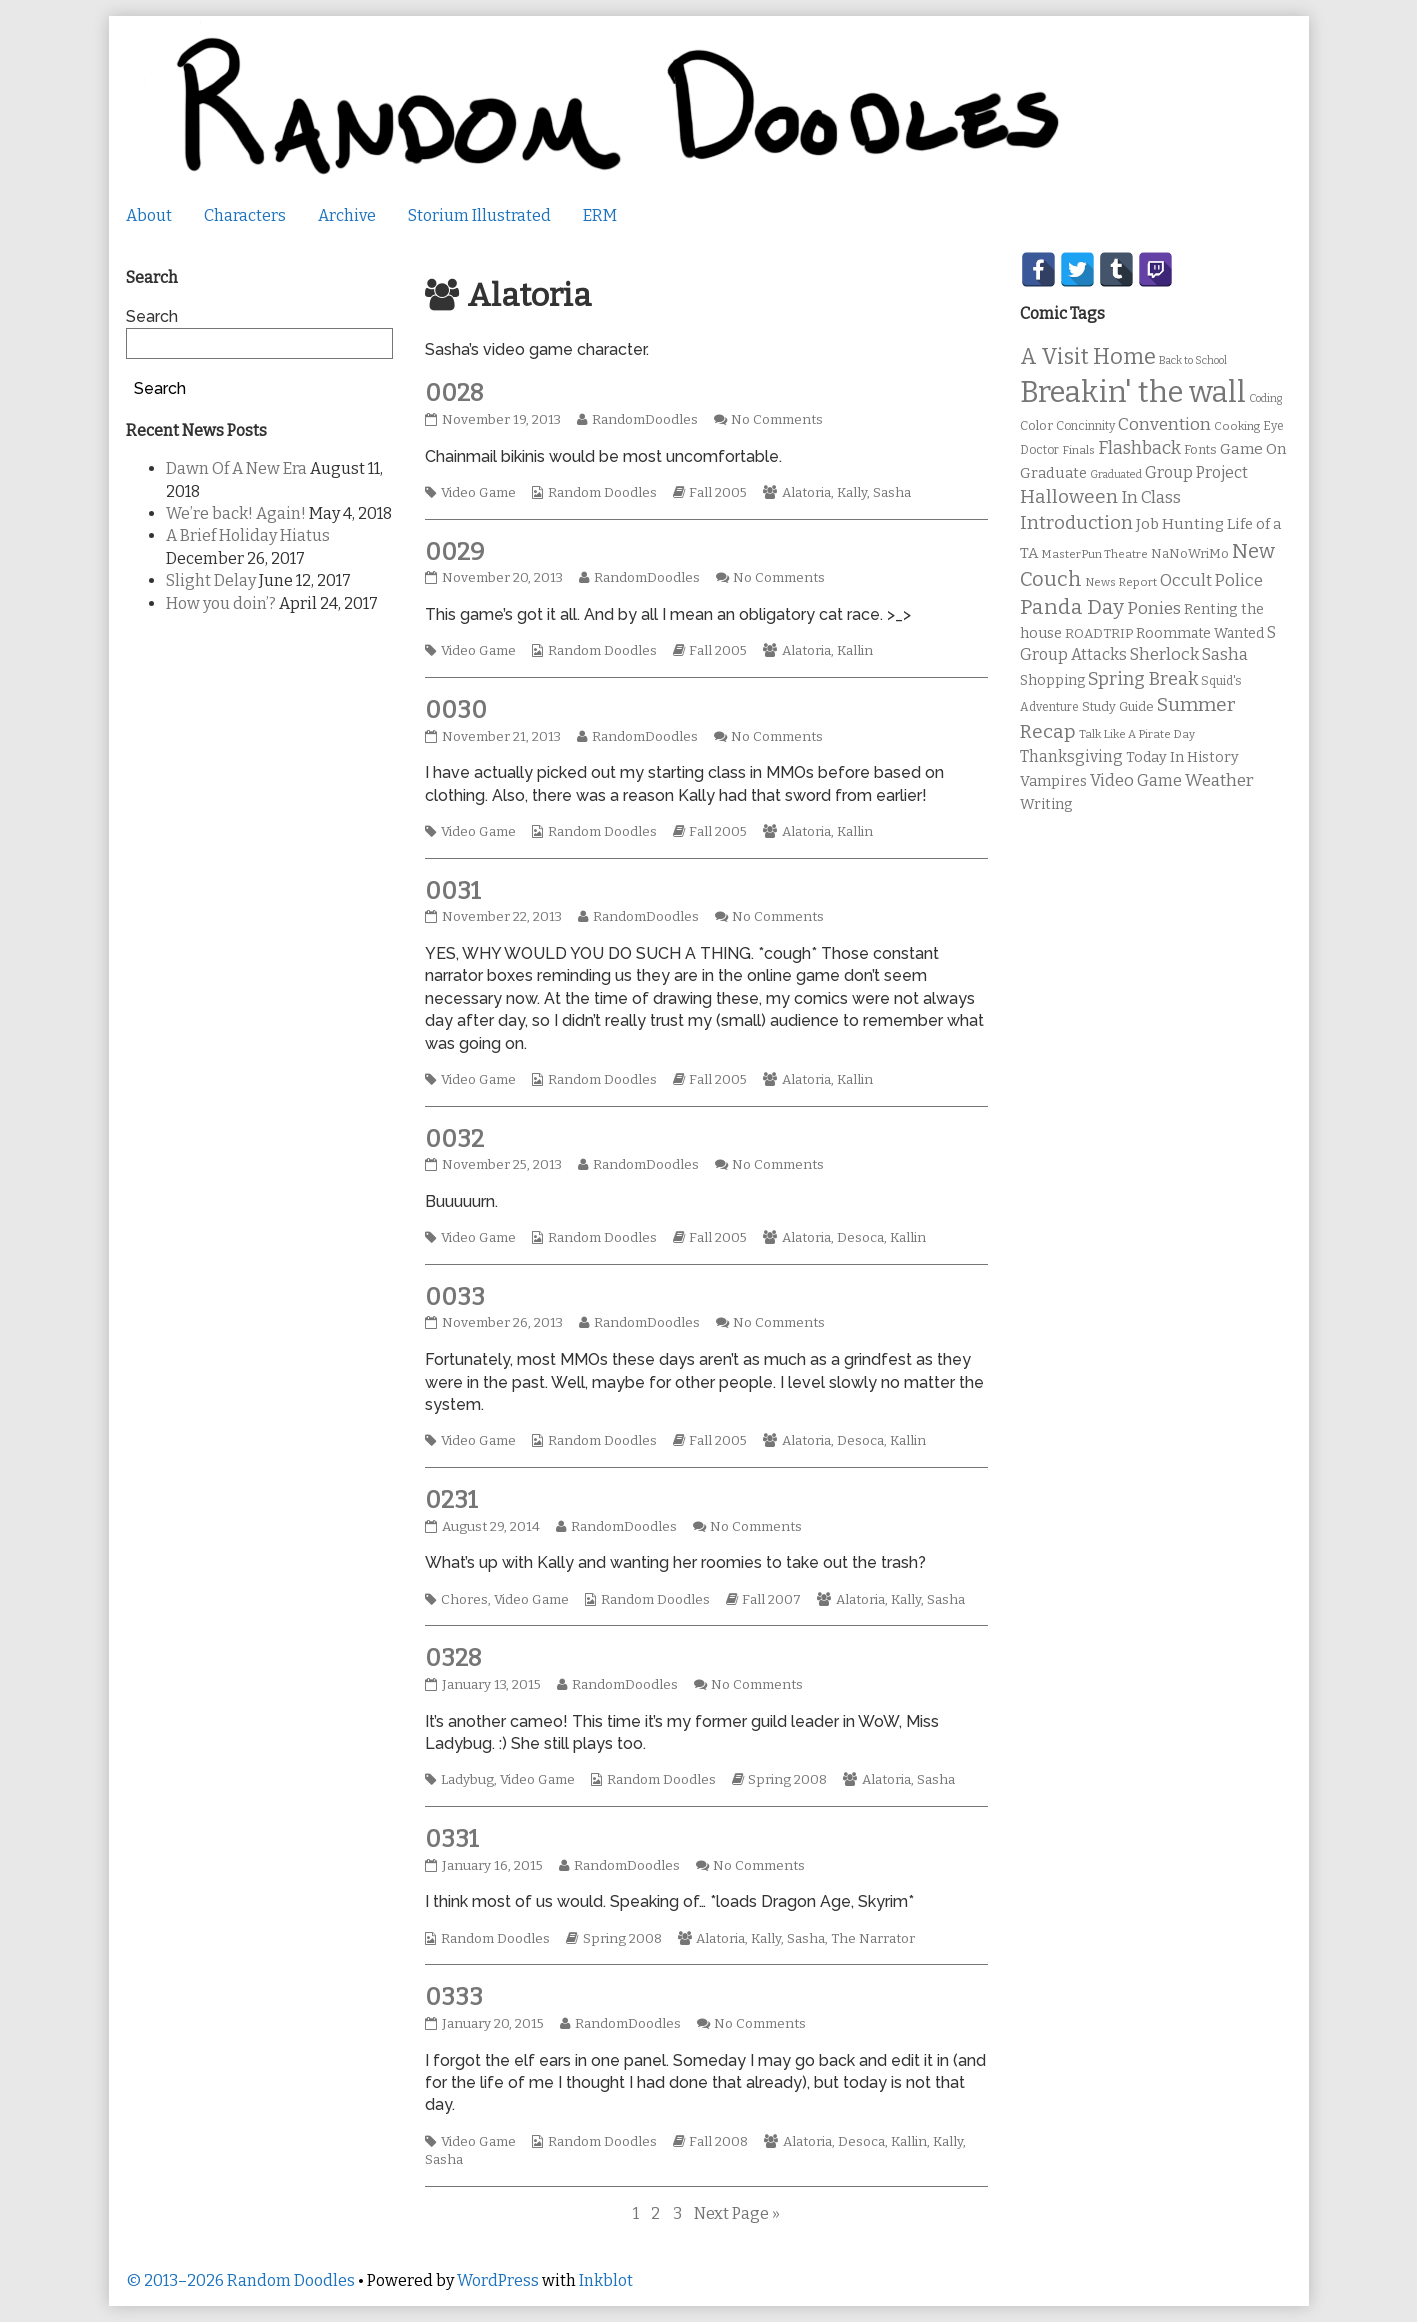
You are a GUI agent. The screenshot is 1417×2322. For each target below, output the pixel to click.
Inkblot (606, 2280)
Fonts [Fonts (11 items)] (1200, 449)
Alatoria (806, 493)
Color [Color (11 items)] (1036, 425)
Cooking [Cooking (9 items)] (1237, 426)
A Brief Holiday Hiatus (248, 535)
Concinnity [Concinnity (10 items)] (1085, 426)
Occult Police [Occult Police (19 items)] (1211, 580)
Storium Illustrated (479, 215)
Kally (852, 493)
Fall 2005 (718, 493)
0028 (454, 393)
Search (152, 316)
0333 (454, 1997)
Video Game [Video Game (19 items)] (1136, 780)
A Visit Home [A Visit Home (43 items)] (1088, 357)
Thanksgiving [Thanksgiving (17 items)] (1071, 756)
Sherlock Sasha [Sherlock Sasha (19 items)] (1189, 654)
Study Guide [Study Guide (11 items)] (1118, 706)
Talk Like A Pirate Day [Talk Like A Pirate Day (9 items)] (1137, 734)
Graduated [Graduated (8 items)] (1116, 474)
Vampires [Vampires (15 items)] (1053, 781)
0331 (452, 1839)
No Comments (777, 420)
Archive (347, 215)
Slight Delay (211, 580)
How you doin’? (221, 603)
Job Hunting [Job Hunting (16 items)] (1180, 524)
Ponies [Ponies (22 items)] (1154, 608)
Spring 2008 (787, 1780)
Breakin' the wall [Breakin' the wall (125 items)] (1133, 392)
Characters (245, 215)
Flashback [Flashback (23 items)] (1139, 448)
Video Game (478, 493)
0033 (455, 1297)
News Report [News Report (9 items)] (1121, 582)
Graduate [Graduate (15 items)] (1053, 473)
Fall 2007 (771, 1600)
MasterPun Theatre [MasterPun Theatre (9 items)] (1094, 554)
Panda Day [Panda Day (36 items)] (1072, 607)
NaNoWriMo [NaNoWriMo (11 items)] (1190, 553)
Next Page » (737, 2213)
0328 (453, 1658)
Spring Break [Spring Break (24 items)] (1143, 679)
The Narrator (873, 1939)
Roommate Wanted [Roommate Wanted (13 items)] (1200, 633)
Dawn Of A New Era (236, 468)
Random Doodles (602, 493)
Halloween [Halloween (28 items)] (1069, 496)
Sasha (892, 493)
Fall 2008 (718, 2142)
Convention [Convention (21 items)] (1164, 424)
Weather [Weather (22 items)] (1219, 780)
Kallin (855, 651)
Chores (464, 1600)
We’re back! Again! (236, 513)
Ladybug (467, 1780)
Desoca (860, 1238)
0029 (454, 552)
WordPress (498, 2280)
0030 (456, 710)
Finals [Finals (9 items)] (1078, 450)
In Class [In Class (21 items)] (1151, 497)
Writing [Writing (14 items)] (1046, 804)
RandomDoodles (644, 420)
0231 (451, 1500)
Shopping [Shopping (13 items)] (1052, 680)
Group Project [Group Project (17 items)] (1196, 472)
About (149, 215)
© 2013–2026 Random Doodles (240, 2280)
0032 (454, 1139)
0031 (453, 891)
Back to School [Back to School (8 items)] (1193, 360)
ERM (600, 215)
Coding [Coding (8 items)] (1265, 398)
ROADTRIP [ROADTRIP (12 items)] (1099, 634)
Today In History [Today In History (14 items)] (1182, 757)
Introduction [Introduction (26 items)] (1076, 523)
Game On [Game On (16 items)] (1253, 449)
